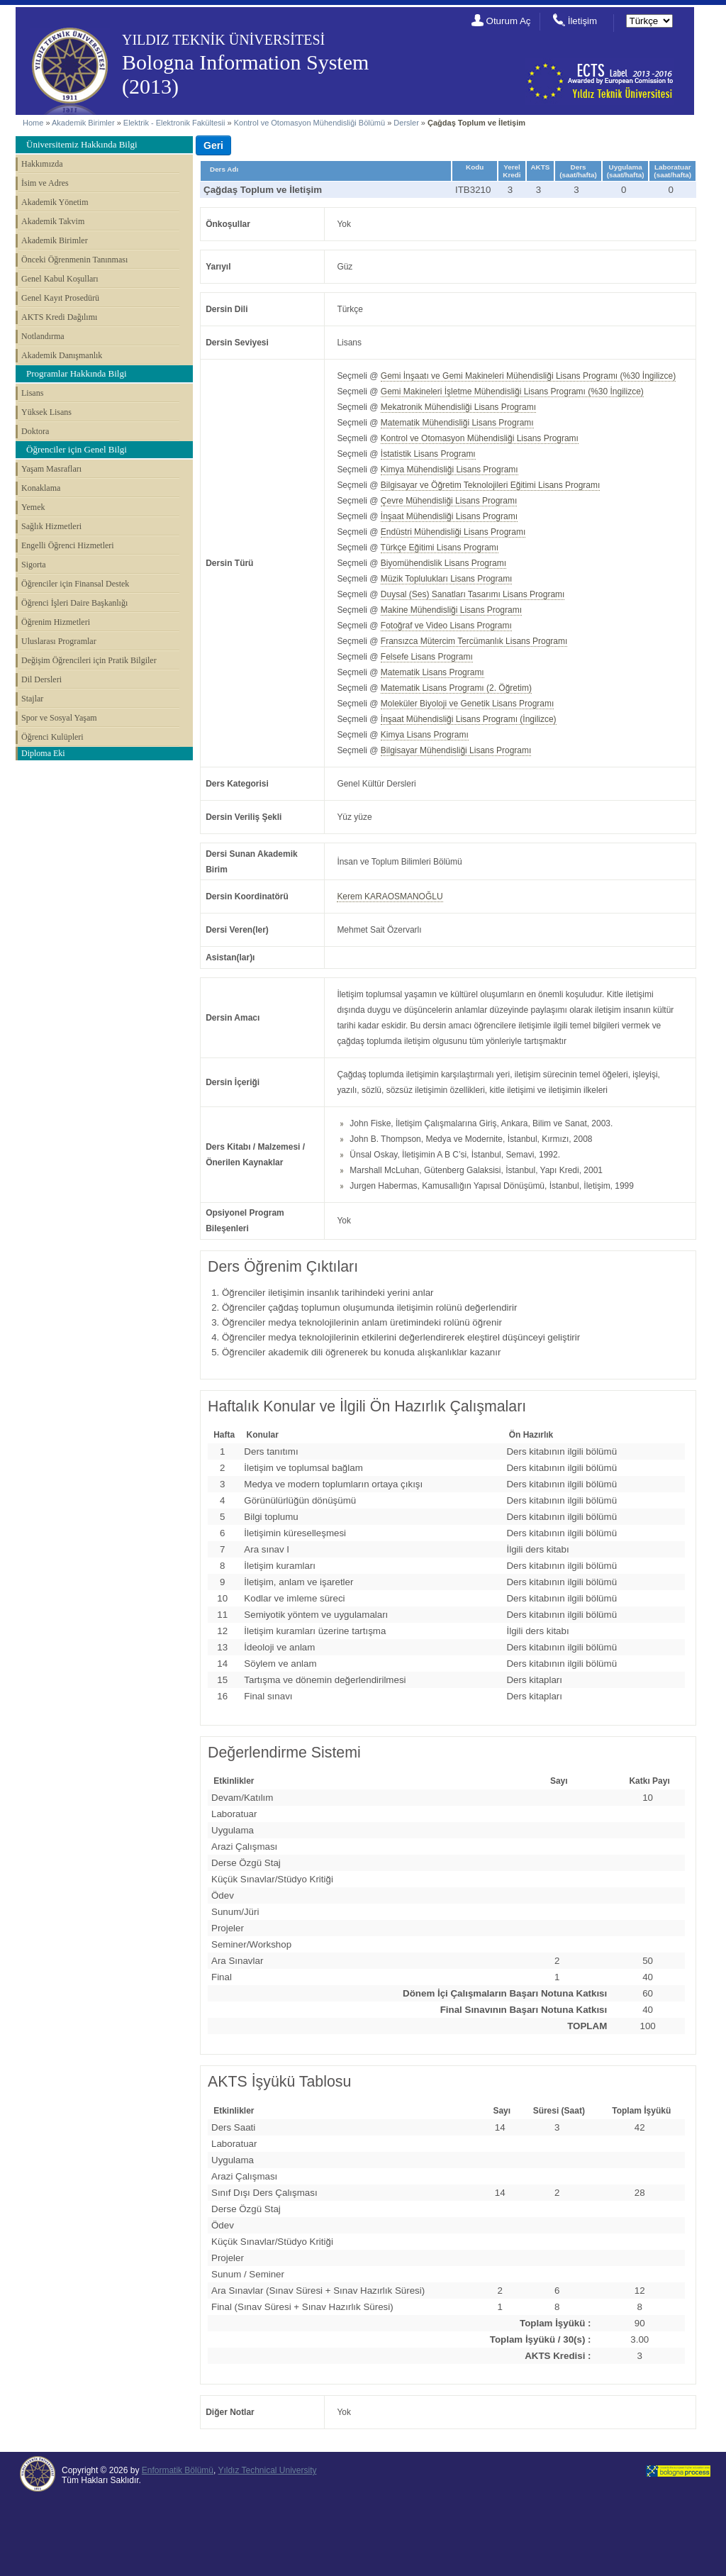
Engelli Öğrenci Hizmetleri (67, 545)
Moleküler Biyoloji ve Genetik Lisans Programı (467, 704)
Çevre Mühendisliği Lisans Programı (449, 501)
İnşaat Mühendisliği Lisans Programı (449, 516)
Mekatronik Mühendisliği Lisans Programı (458, 407)
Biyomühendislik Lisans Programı (443, 563)
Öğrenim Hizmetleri (55, 622)
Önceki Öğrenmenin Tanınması (74, 260)
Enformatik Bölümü (177, 2470)
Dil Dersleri (41, 679)
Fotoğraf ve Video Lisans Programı (446, 626)
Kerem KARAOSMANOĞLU (389, 896)
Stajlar (32, 699)
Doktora (35, 431)
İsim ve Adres (45, 183)
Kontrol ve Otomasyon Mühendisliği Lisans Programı (480, 438)
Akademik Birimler (83, 122)
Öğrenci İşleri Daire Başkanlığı (74, 603)
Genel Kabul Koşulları (60, 279)
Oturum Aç (508, 21)
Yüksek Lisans (46, 412)
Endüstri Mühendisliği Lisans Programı (453, 532)
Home (33, 122)
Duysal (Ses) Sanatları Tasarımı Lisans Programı (473, 594)
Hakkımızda (42, 164)
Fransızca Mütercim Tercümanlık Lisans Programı (474, 641)
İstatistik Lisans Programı (428, 454)
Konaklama (40, 488)
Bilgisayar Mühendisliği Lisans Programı (456, 750)
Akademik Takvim (52, 221)
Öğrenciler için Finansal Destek (75, 584)
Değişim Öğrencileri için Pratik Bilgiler (89, 660)
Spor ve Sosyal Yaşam (59, 718)
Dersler (405, 122)
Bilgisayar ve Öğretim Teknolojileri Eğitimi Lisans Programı (491, 485)
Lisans (32, 393)
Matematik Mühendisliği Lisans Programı (457, 423)
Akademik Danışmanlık (61, 355)
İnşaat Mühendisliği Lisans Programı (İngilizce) (469, 719)
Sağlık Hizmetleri (51, 526)
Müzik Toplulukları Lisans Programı (447, 579)
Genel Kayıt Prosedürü (60, 298)
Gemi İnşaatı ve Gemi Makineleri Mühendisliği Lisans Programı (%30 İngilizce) (528, 376)
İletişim (582, 21)
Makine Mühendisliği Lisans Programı (451, 610)
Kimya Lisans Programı (425, 735)
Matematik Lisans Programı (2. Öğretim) (456, 688)
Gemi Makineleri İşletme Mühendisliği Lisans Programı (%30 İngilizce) (512, 391)
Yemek (33, 507)
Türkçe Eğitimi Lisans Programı (440, 548)
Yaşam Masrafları (51, 469)
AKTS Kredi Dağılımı (59, 317)
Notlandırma (43, 336)
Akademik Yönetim (55, 202)
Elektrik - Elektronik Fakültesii (174, 122)
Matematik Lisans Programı (432, 672)
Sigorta (33, 565)
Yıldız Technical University (267, 2470)
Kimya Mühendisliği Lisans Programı (449, 469)
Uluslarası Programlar (58, 641)
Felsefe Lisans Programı (427, 657)
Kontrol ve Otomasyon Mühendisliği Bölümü (309, 122)
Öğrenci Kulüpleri (52, 737)
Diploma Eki (43, 753)
